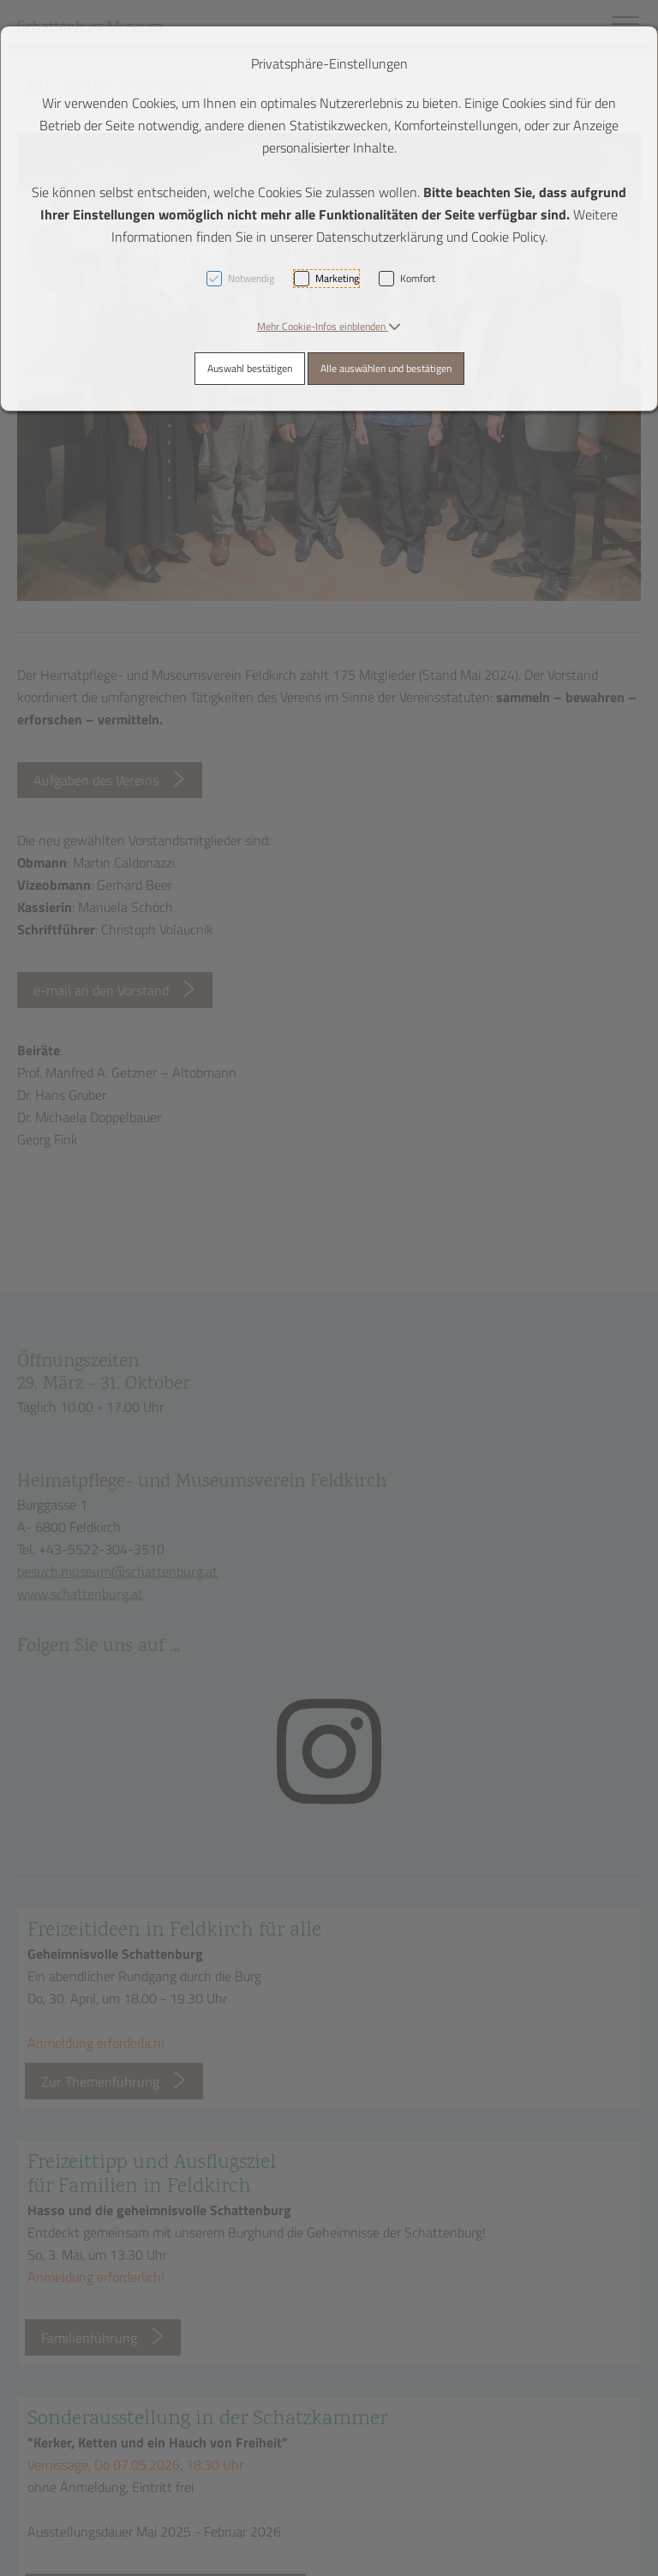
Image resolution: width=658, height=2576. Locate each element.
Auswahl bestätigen (249, 368)
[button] (329, 326)
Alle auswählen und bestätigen (386, 368)
